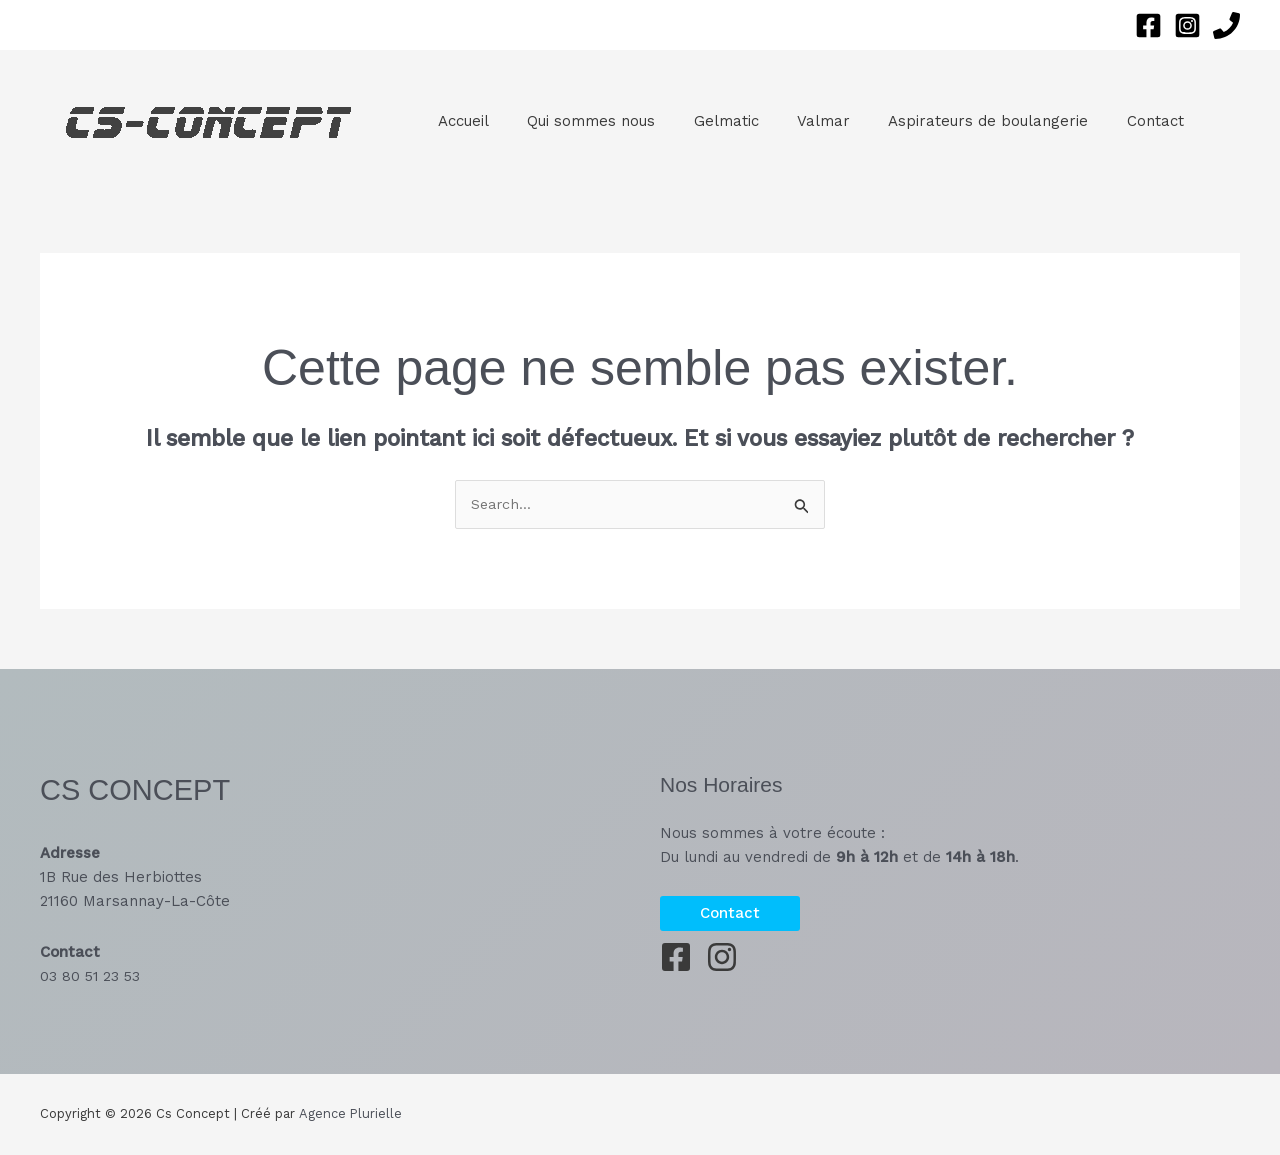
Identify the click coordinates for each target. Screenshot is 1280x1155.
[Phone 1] (1226, 25)
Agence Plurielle (350, 1114)
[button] (730, 913)
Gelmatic (705, 121)
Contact (1109, 121)
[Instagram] (1187, 25)
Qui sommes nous (579, 121)
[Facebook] (1148, 25)
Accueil (459, 121)
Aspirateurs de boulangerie (951, 121)
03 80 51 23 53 (91, 976)
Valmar (794, 121)
